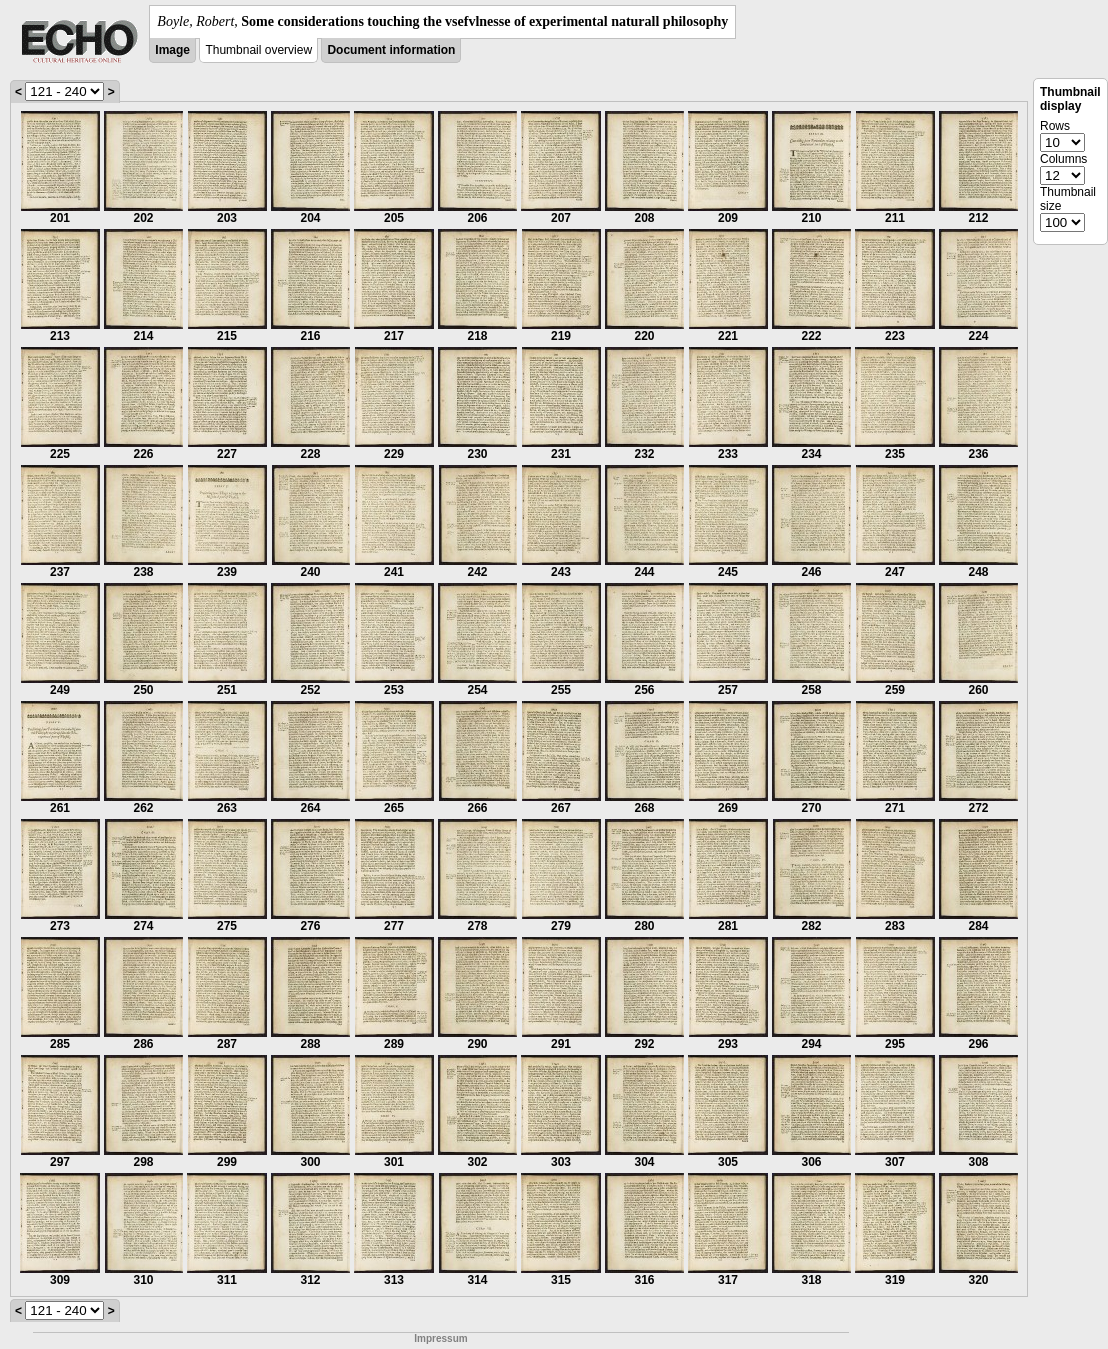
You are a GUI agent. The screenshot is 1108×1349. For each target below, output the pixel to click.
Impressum (440, 1338)
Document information (391, 50)
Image (172, 50)
